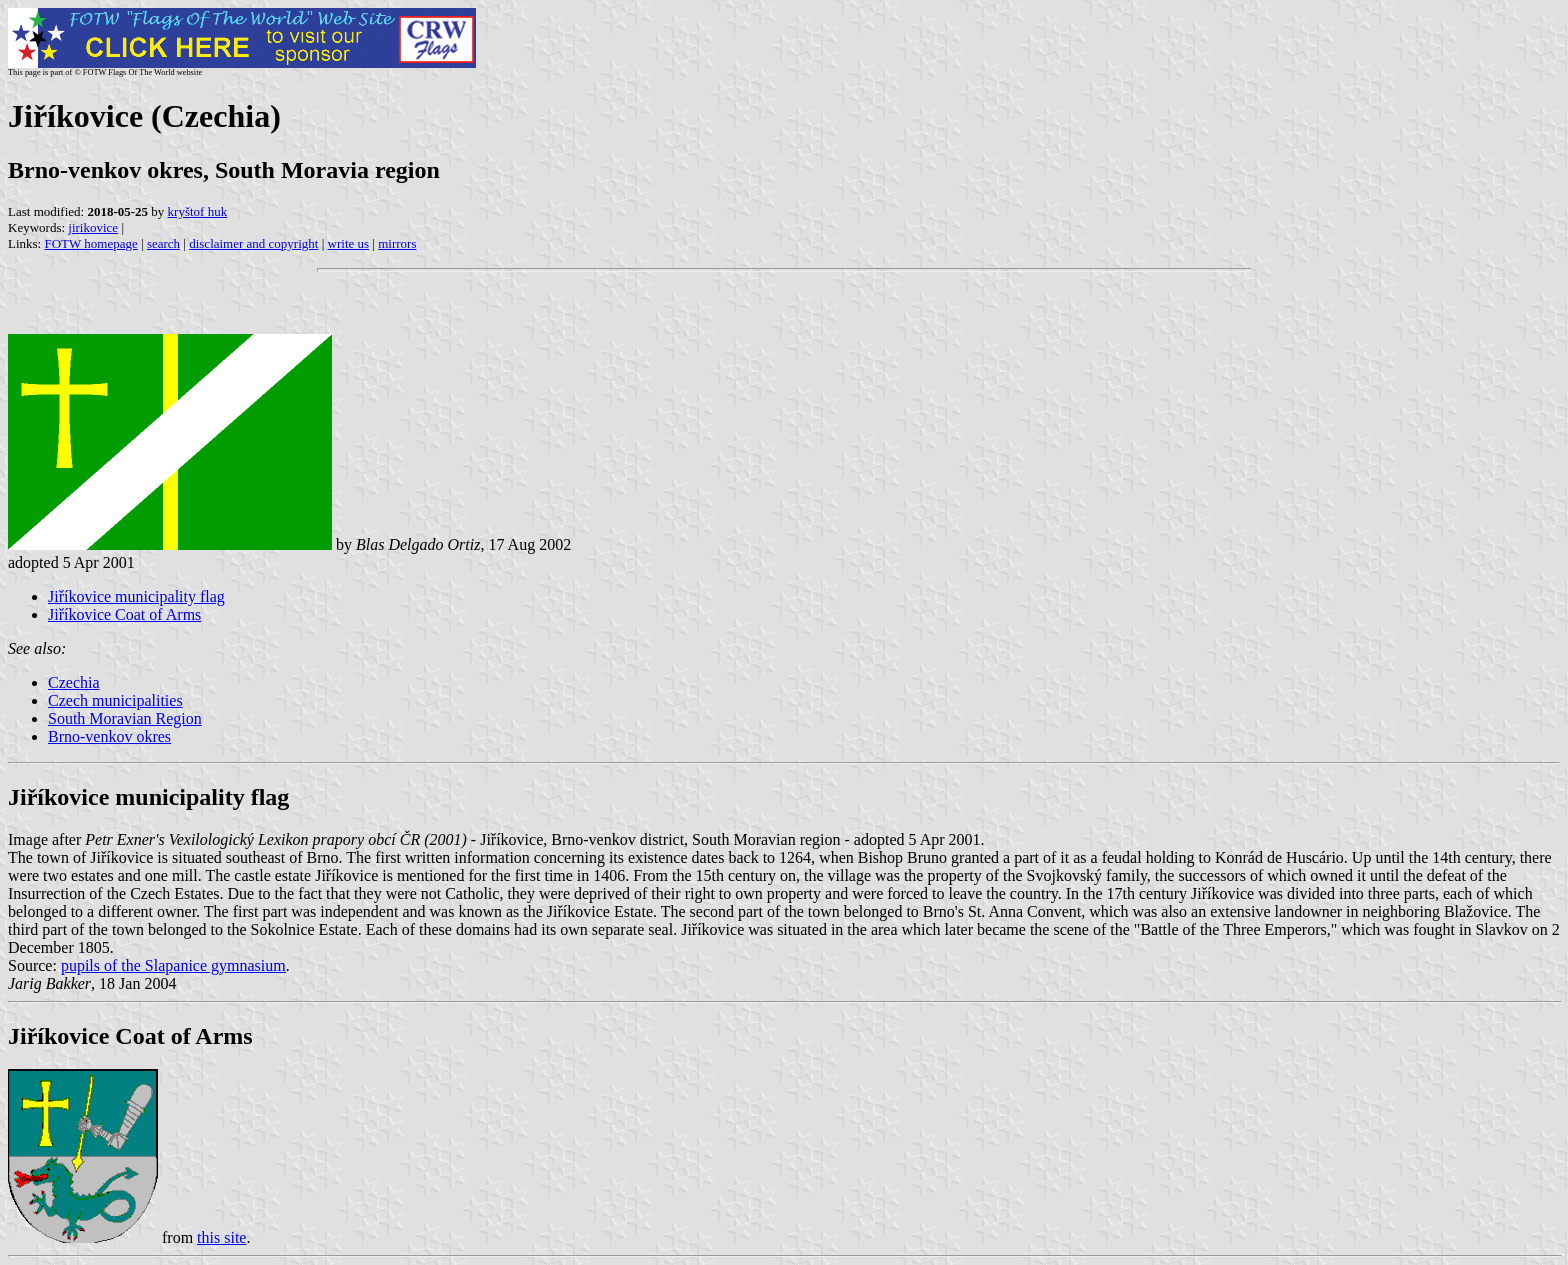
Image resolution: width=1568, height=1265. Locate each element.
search (163, 243)
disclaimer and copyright (253, 243)
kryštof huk (198, 211)
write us (349, 243)
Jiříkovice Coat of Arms (124, 614)
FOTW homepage (90, 243)
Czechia (74, 682)
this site (221, 1237)
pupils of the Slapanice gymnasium (173, 965)
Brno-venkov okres (109, 736)
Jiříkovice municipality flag (136, 596)
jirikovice (93, 227)
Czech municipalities (115, 700)
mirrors (397, 243)
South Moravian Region (125, 718)
